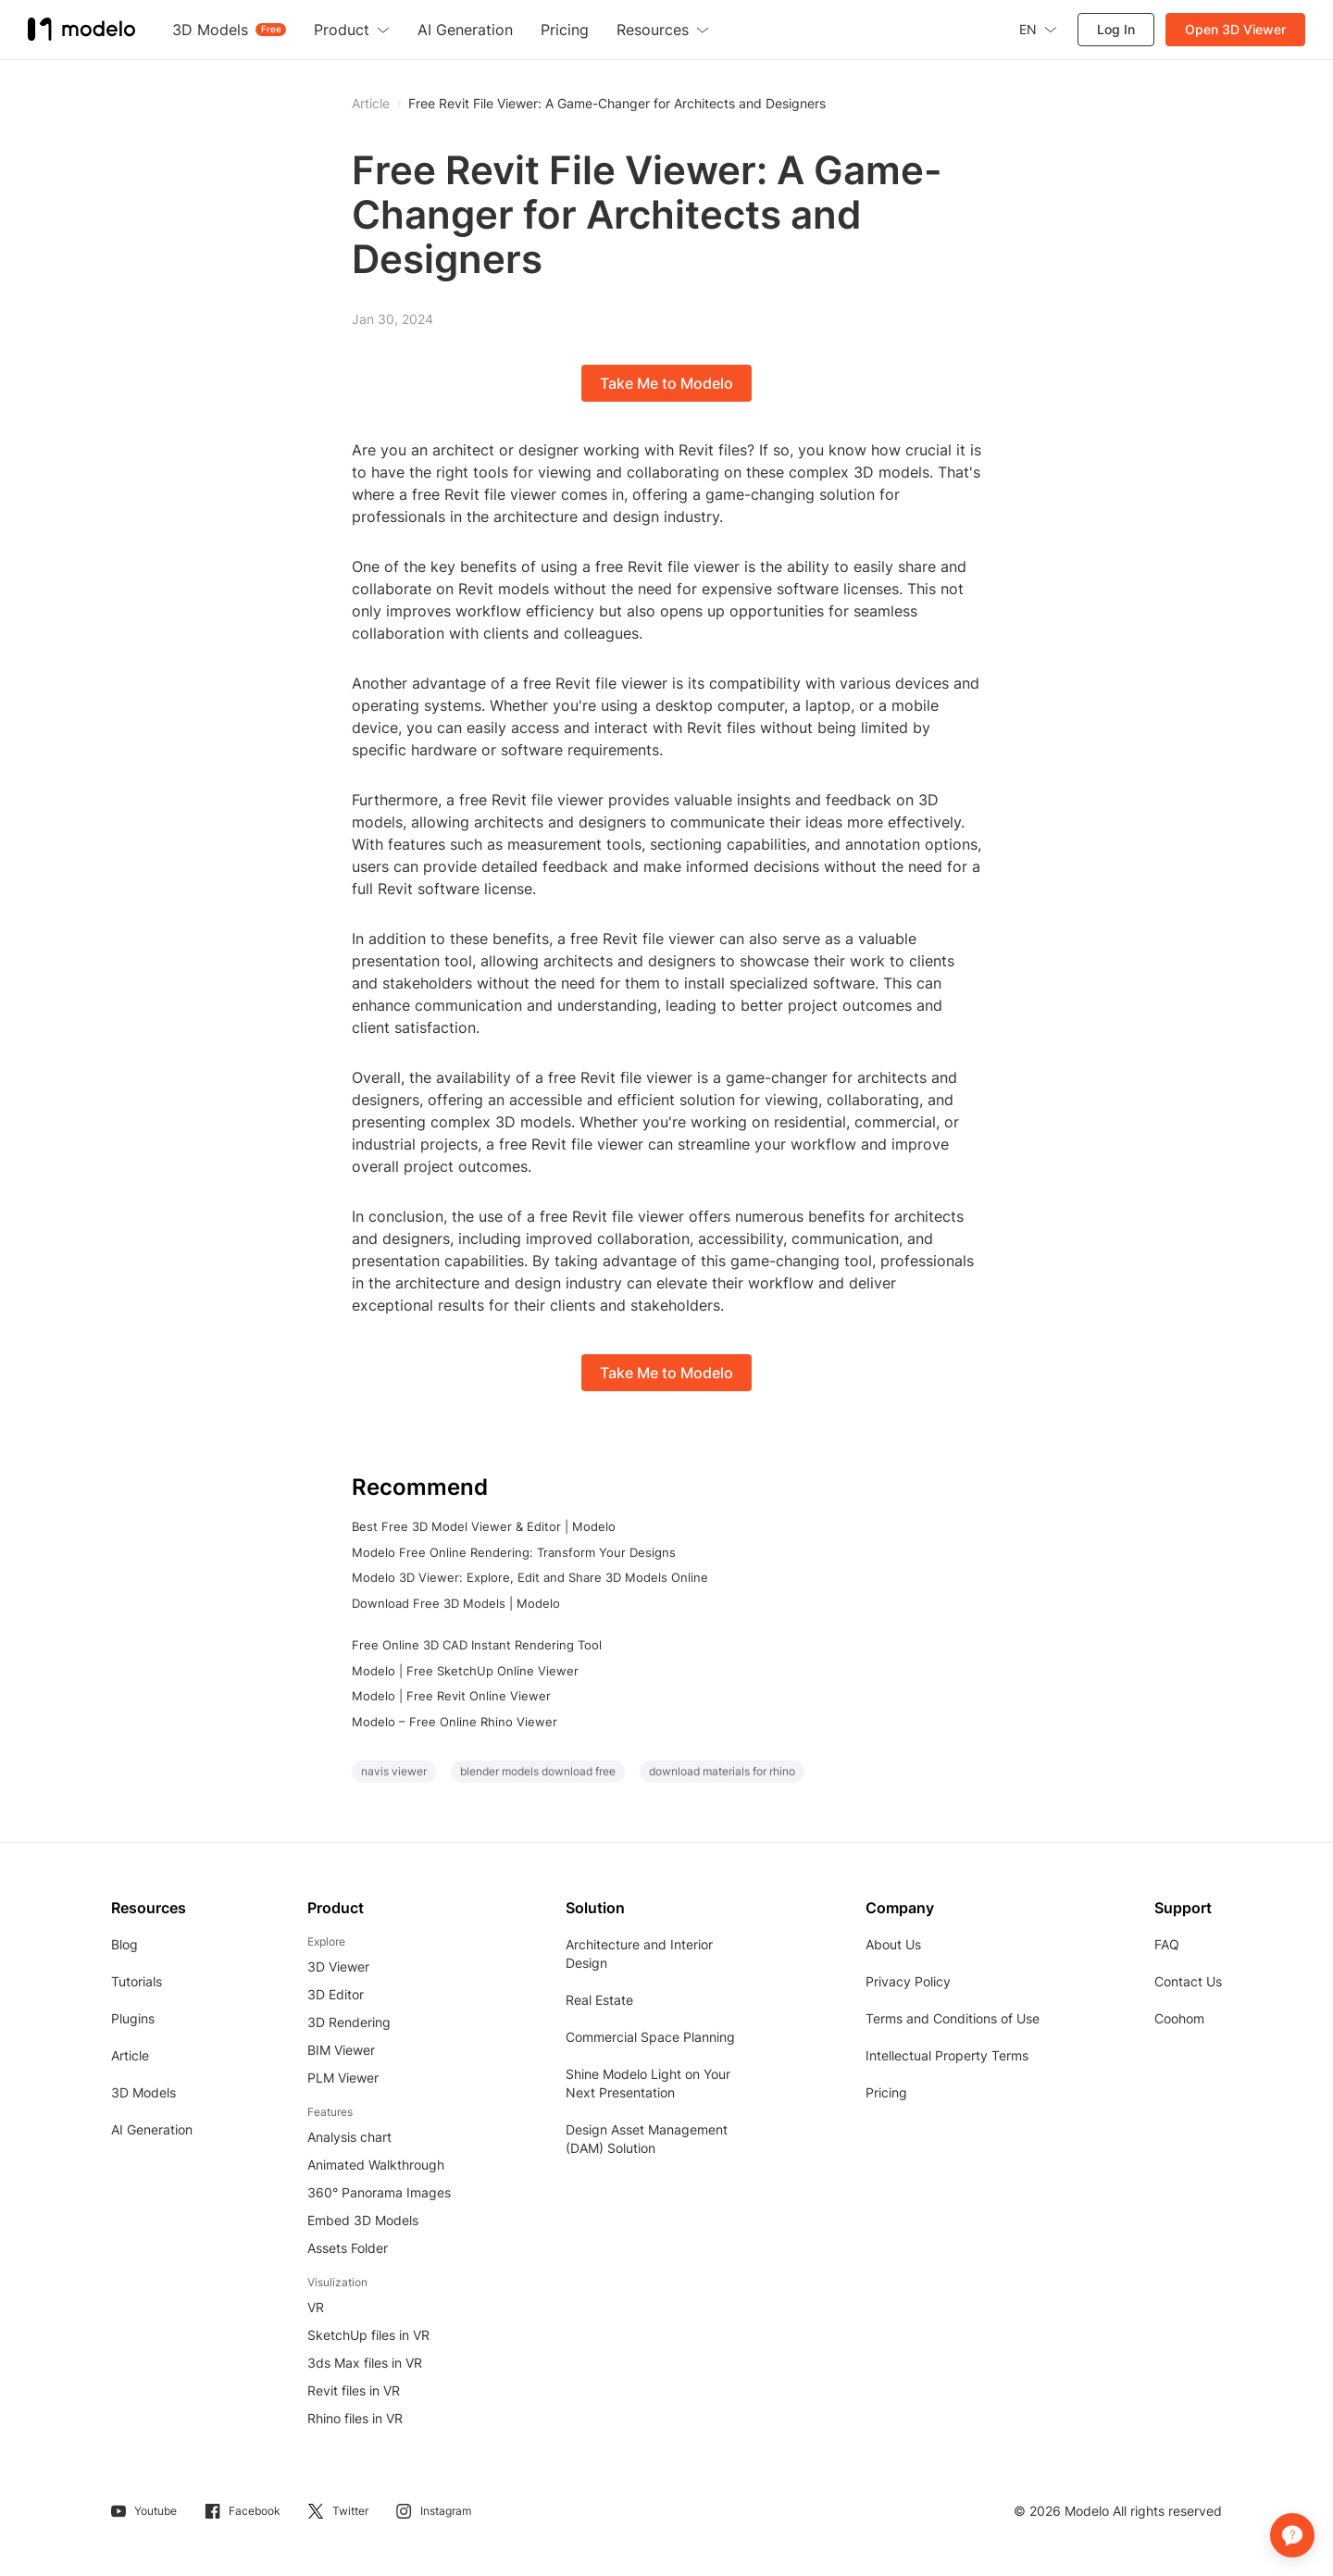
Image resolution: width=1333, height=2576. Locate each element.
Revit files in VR (353, 2390)
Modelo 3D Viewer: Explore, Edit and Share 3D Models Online (530, 1577)
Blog (124, 1944)
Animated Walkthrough (375, 2164)
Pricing (886, 2092)
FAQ (1166, 1944)
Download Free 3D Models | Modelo (456, 1603)
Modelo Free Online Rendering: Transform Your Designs (514, 1552)
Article (130, 2055)
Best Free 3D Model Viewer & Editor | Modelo (484, 1526)
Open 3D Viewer (1235, 29)
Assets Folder (347, 2248)
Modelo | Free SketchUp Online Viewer (465, 1670)
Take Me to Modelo (666, 383)
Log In (1116, 29)
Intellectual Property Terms (947, 2055)
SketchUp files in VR (368, 2335)
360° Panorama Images (379, 2192)
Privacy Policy (908, 1981)
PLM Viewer (343, 2077)
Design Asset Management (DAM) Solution (647, 2139)
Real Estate (599, 2000)
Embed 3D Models (362, 2220)
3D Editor (335, 1994)
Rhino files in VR (355, 2418)
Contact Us (1188, 1981)
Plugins (133, 2018)
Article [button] (371, 103)
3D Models (143, 2092)
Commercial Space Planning (650, 2037)
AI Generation (152, 2129)
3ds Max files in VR (364, 2363)
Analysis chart (349, 2137)
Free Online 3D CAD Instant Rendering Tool (477, 1644)
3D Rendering (349, 2022)
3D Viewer (338, 1966)
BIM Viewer (341, 2050)
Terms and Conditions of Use (953, 2018)
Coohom (1179, 2018)
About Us (893, 1944)
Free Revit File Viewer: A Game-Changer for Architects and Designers (617, 103)
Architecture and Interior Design (639, 1953)
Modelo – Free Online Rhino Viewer (454, 1721)
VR (315, 2307)
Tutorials (136, 1981)
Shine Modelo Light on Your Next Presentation (648, 2083)
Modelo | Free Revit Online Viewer (451, 1695)
